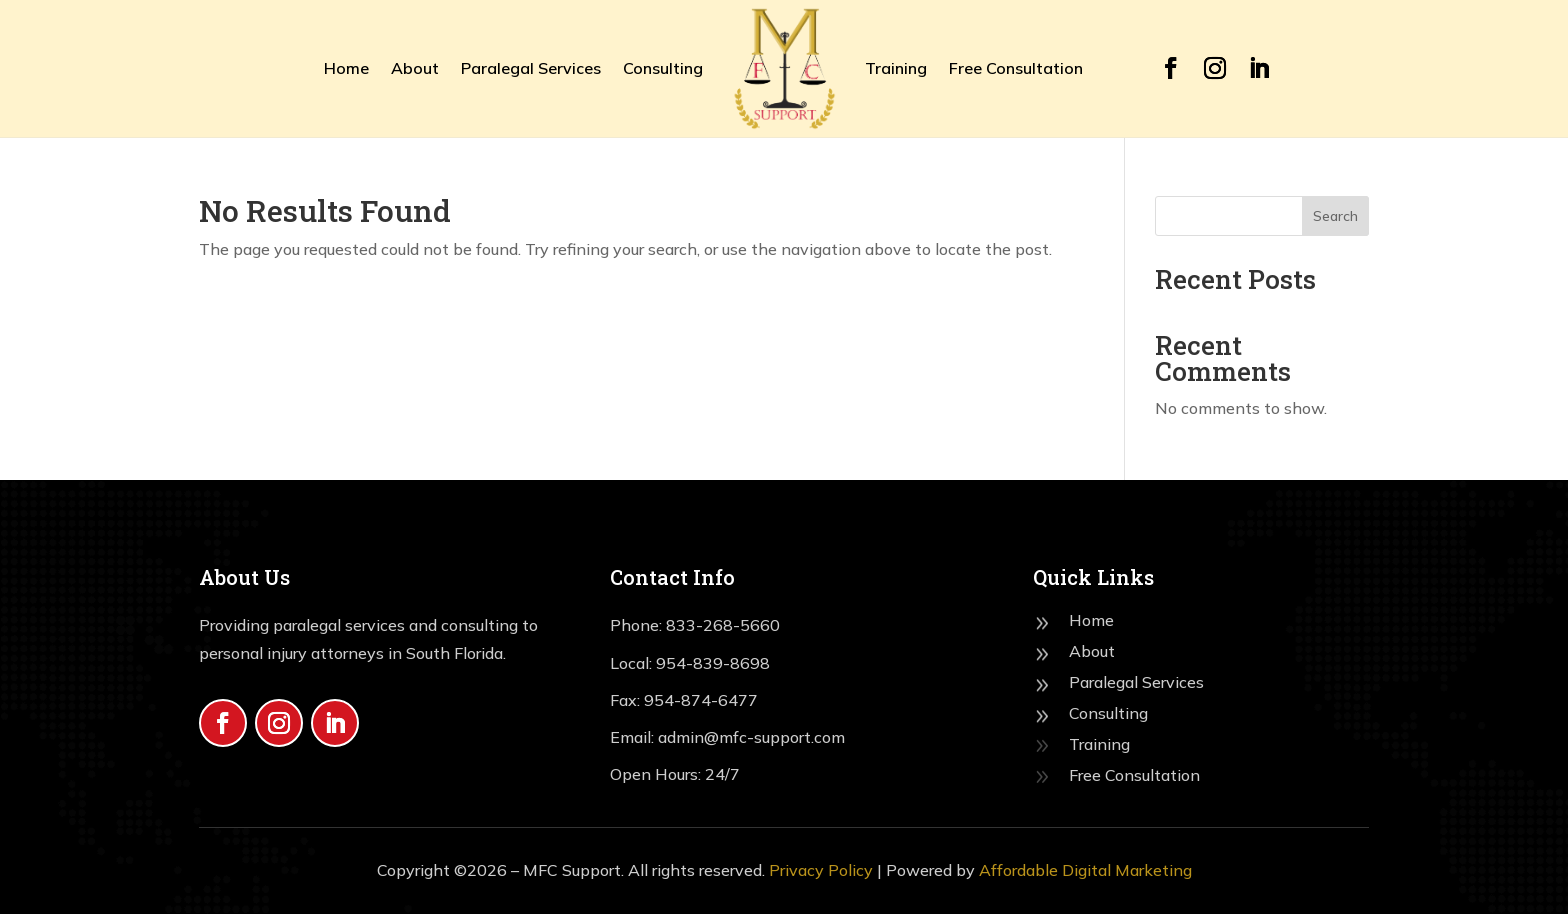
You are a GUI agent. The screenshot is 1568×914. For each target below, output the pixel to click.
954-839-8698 (713, 663)
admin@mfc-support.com (749, 737)
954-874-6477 (701, 700)
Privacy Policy (821, 870)
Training (896, 68)
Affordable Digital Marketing (1085, 870)
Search (1335, 216)
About (415, 68)
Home (346, 68)
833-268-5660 (723, 625)
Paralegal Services (531, 68)
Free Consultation (1016, 68)
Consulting (663, 68)
